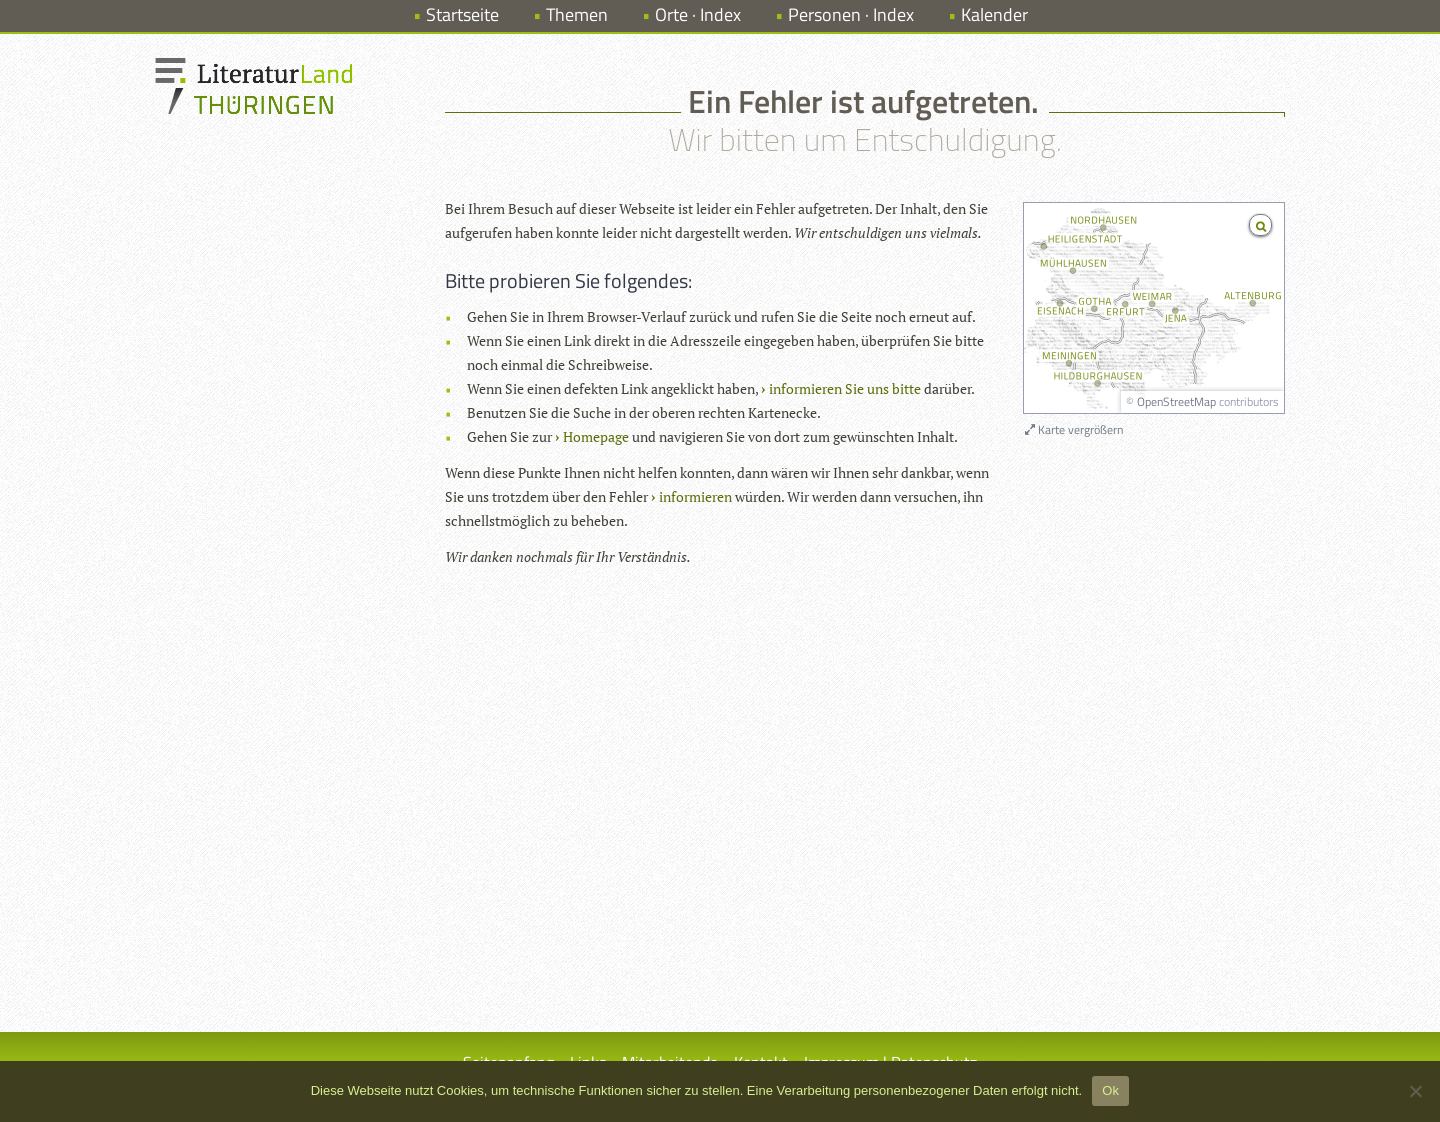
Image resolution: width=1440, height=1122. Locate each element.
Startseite (462, 14)
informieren (695, 496)
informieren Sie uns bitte (845, 388)
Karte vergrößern (1074, 429)
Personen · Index (851, 14)
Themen (577, 14)
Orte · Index (698, 14)
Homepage (596, 436)
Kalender (994, 14)
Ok (1110, 1090)
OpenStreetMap (1176, 401)
